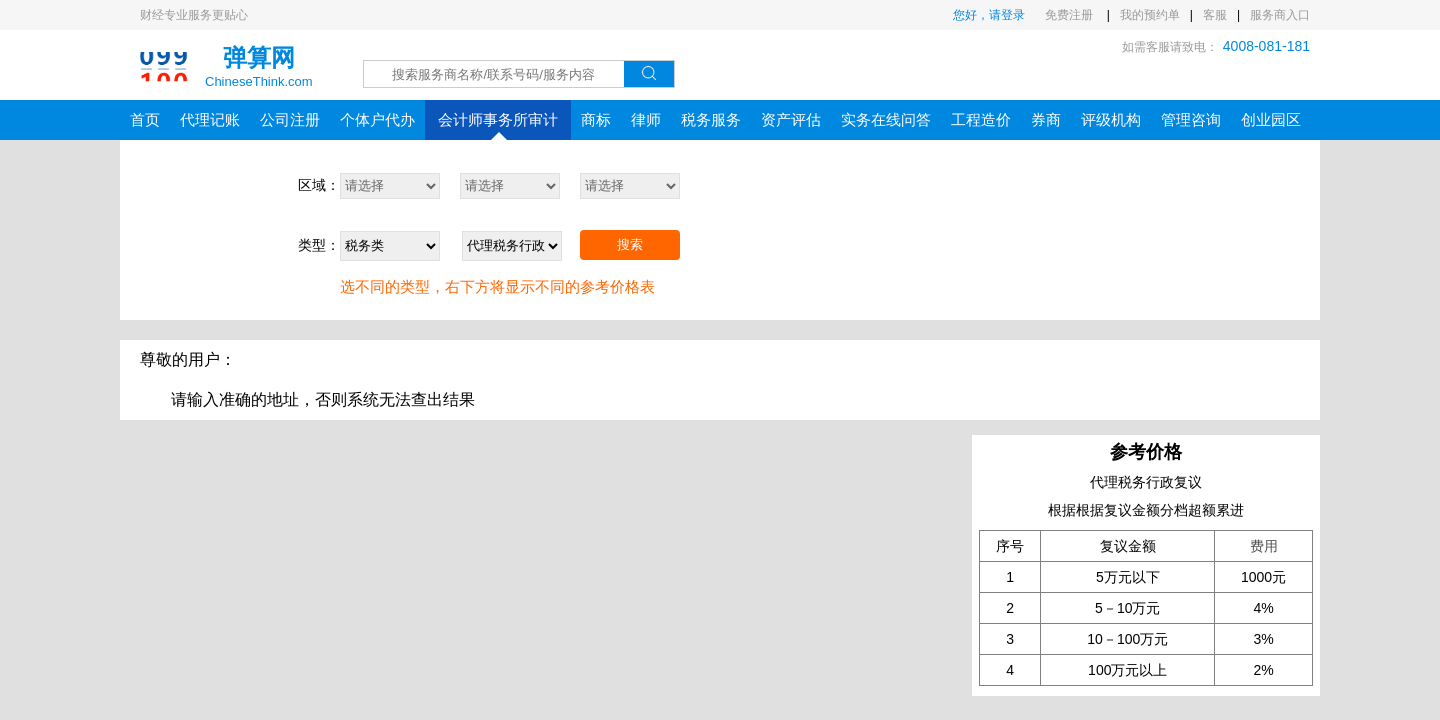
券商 (1046, 119)
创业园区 (1271, 119)
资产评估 (791, 119)
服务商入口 (1280, 15)
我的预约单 (1150, 15)
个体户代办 (377, 119)
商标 (596, 119)
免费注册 (1070, 15)
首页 (145, 119)
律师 (646, 119)
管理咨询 (1191, 119)
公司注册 (290, 119)
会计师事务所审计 (498, 125)
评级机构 (1111, 119)
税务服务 (711, 119)
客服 (1215, 15)
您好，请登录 (989, 15)
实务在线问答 (886, 119)
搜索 (630, 244)
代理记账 (210, 119)
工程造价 (981, 119)
